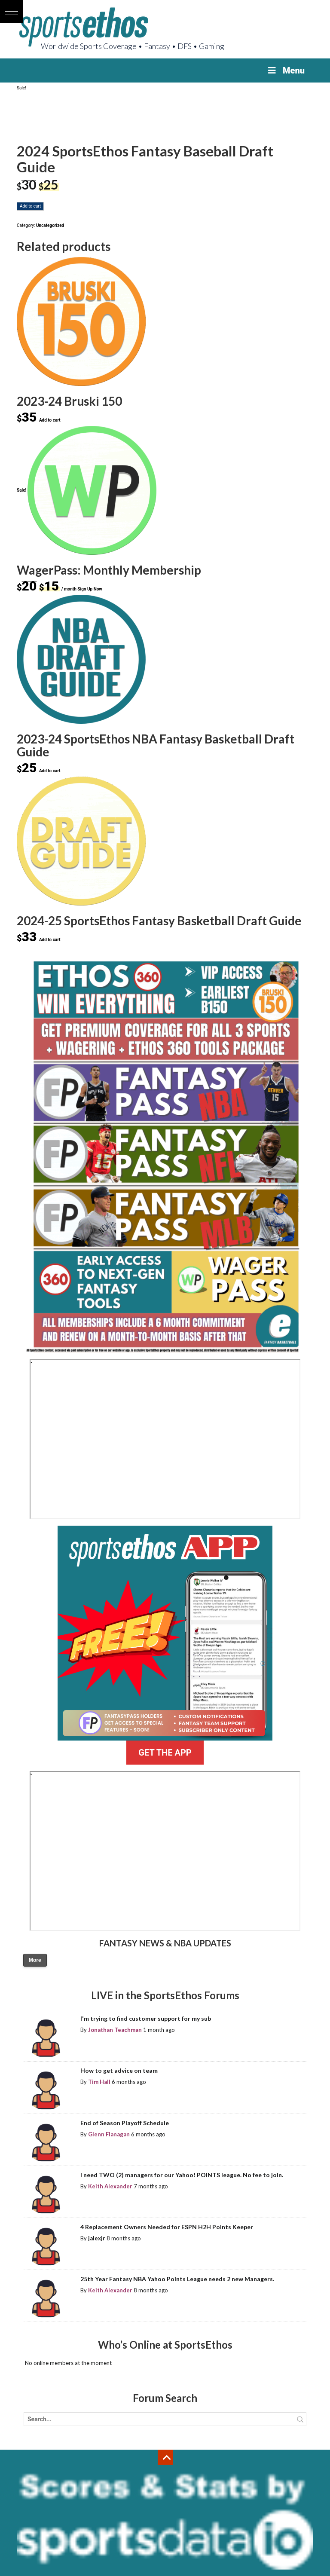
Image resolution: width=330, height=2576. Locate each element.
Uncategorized (50, 225)
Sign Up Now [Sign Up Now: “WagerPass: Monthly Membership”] (89, 589)
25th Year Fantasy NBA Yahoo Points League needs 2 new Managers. (177, 2278)
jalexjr (96, 2238)
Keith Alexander (110, 2186)
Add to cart (30, 206)
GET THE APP (164, 1752)
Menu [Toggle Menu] (285, 70)
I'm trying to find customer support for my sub (145, 2018)
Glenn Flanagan (109, 2134)
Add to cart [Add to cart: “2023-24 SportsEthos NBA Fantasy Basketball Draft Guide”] (50, 770)
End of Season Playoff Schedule (124, 2122)
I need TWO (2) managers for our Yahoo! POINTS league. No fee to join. (181, 2174)
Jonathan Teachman (115, 2029)
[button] (11, 11)
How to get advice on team (119, 2070)
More (35, 1960)
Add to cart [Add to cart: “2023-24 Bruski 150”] (50, 420)
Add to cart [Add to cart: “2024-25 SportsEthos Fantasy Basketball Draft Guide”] (50, 939)
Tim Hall (99, 2081)
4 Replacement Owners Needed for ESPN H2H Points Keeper (166, 2226)
